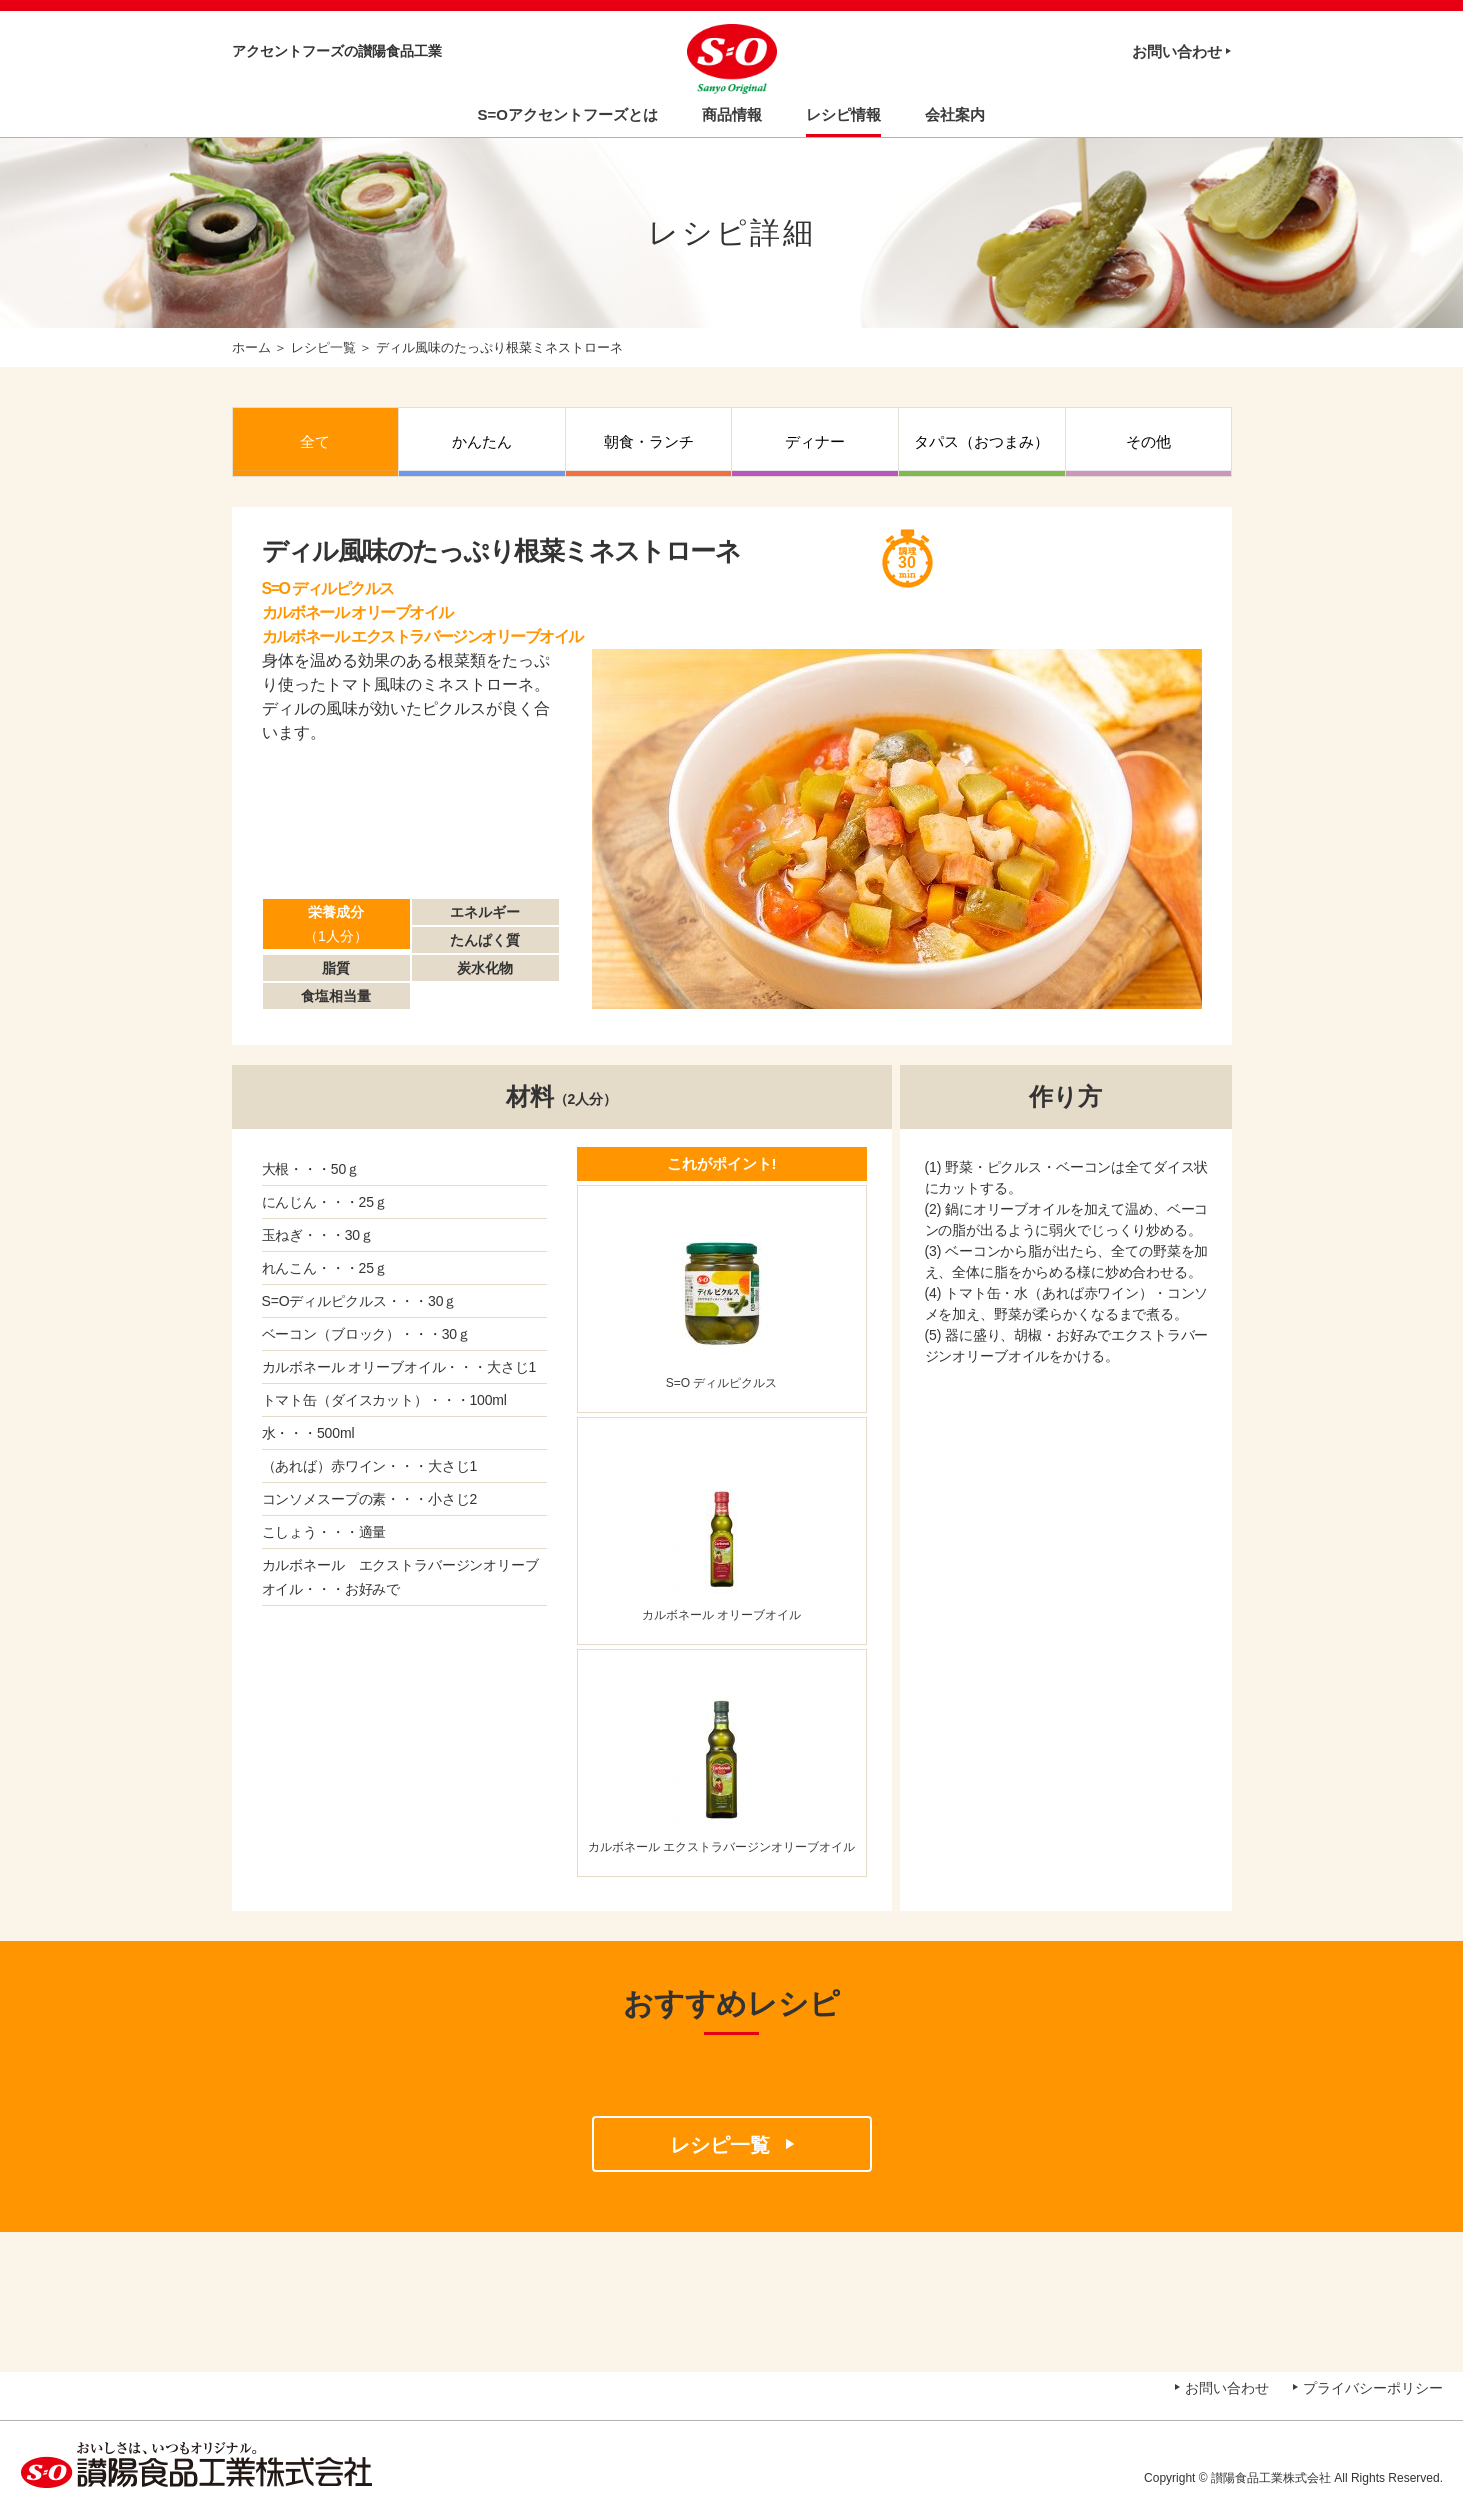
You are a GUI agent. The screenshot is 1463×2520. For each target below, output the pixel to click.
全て (315, 441)
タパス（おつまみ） (981, 441)
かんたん (482, 441)
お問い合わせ (1177, 51)
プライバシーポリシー (1373, 2388)
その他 (1148, 441)
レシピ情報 (843, 114)
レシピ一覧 (323, 347)
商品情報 (732, 114)
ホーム (251, 347)
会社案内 (955, 114)
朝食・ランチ (649, 441)
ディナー (815, 441)
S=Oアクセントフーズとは (568, 114)
